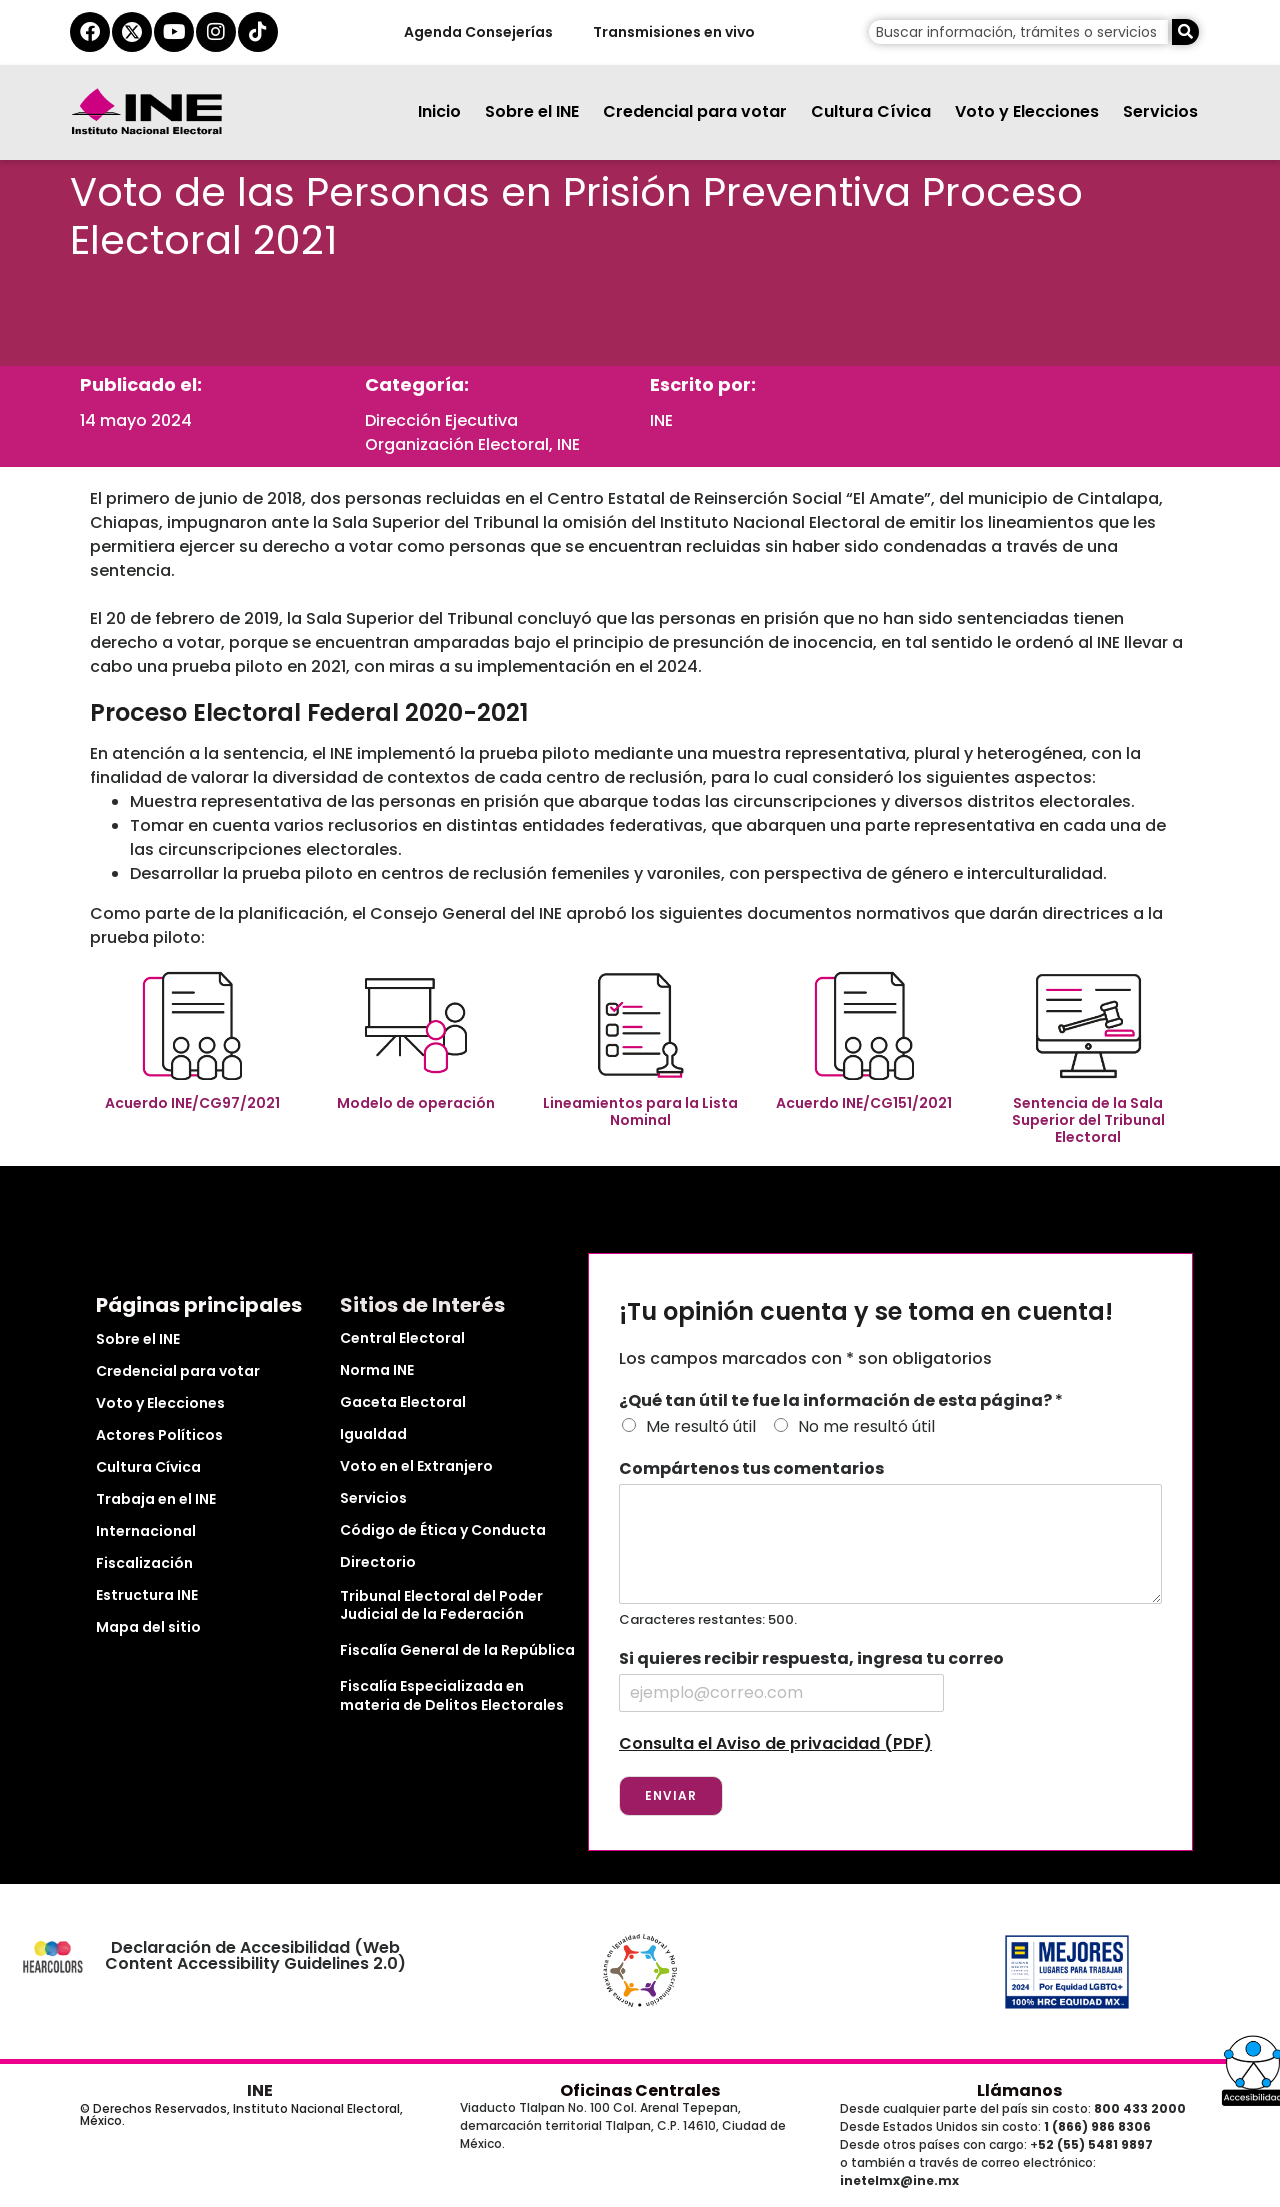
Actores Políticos (159, 1435)
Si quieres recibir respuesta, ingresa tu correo (811, 1659)
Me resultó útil (701, 1426)
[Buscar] (1185, 32)
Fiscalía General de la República (457, 1650)
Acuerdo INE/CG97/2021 (192, 1103)
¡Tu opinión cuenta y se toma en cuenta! (866, 1312)
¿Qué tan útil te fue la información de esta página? (841, 1401)
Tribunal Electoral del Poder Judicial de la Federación (441, 1605)
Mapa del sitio (148, 1627)
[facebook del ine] (90, 32)
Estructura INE (147, 1595)
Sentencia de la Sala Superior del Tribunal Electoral (1088, 1120)
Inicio (439, 111)
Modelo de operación (416, 1103)
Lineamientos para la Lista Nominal (640, 1111)
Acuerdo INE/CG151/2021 (864, 1103)
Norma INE (377, 1370)
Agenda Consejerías (477, 32)
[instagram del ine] (216, 32)
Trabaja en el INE (156, 1499)
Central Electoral (402, 1338)
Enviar (671, 1795)
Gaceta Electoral (403, 1402)
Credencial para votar (695, 111)
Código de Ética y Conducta (443, 1530)
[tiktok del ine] (258, 32)
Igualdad (373, 1434)
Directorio (378, 1562)
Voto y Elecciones (1027, 111)
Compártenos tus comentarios (751, 1469)
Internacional (146, 1531)
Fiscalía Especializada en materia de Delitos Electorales (452, 1695)
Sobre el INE (532, 111)
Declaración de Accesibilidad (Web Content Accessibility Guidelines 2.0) (256, 1955)
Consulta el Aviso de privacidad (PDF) (775, 1743)
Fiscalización (144, 1563)
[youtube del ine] (174, 32)
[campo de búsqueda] (1018, 32)
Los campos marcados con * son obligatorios (805, 1358)
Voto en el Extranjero (416, 1466)
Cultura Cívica (871, 111)
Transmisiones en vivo (673, 32)
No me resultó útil (866, 1426)
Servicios (1160, 111)
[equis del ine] (132, 32)
